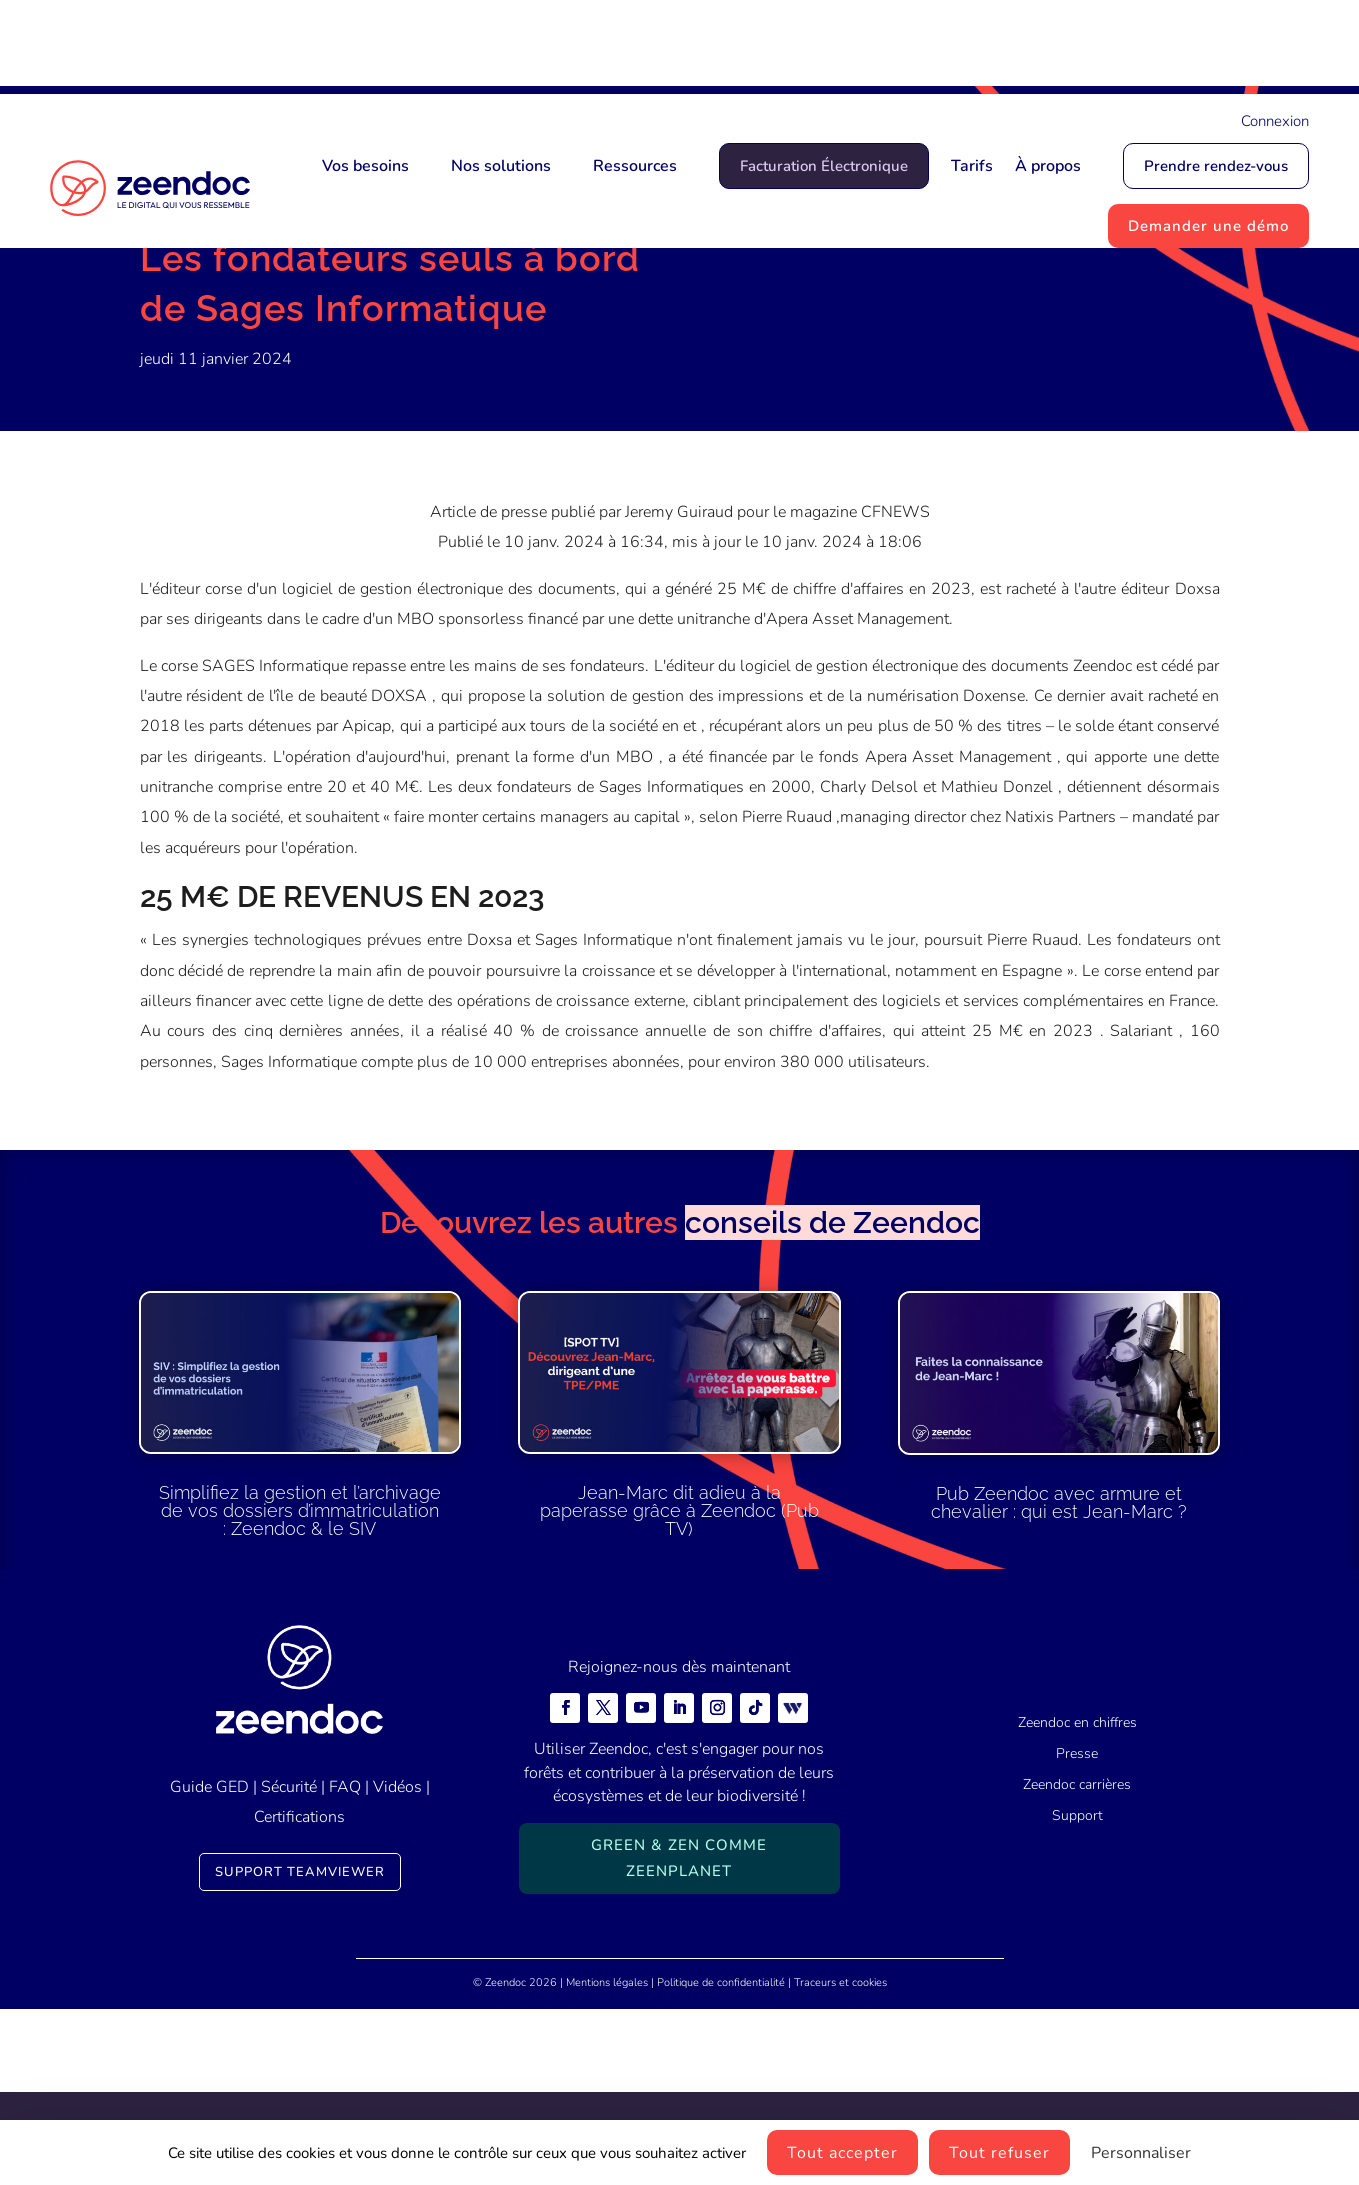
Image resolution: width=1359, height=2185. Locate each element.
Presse (316, 325)
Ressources (635, 166)
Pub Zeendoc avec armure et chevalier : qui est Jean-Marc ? (1059, 1678)
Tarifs (972, 166)
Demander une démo (1208, 226)
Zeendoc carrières (1077, 1961)
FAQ (345, 1963)
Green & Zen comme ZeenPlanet (679, 2035)
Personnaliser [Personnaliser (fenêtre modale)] (1141, 2153)
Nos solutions (501, 166)
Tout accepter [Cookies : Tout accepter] (842, 2153)
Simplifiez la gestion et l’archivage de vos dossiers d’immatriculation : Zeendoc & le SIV (300, 1687)
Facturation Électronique (824, 166)
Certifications (299, 1994)
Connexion (1275, 121)
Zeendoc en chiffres (1077, 1899)
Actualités (242, 325)
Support (1077, 1991)
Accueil (166, 325)
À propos (1048, 166)
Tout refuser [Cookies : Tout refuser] (999, 2153)
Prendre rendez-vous (1216, 166)
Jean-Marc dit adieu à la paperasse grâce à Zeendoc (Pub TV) (679, 1687)
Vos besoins (365, 166)
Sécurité (289, 1963)
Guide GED (209, 1963)
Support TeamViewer (300, 2048)
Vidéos (397, 1963)
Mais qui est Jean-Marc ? (782, 47)
